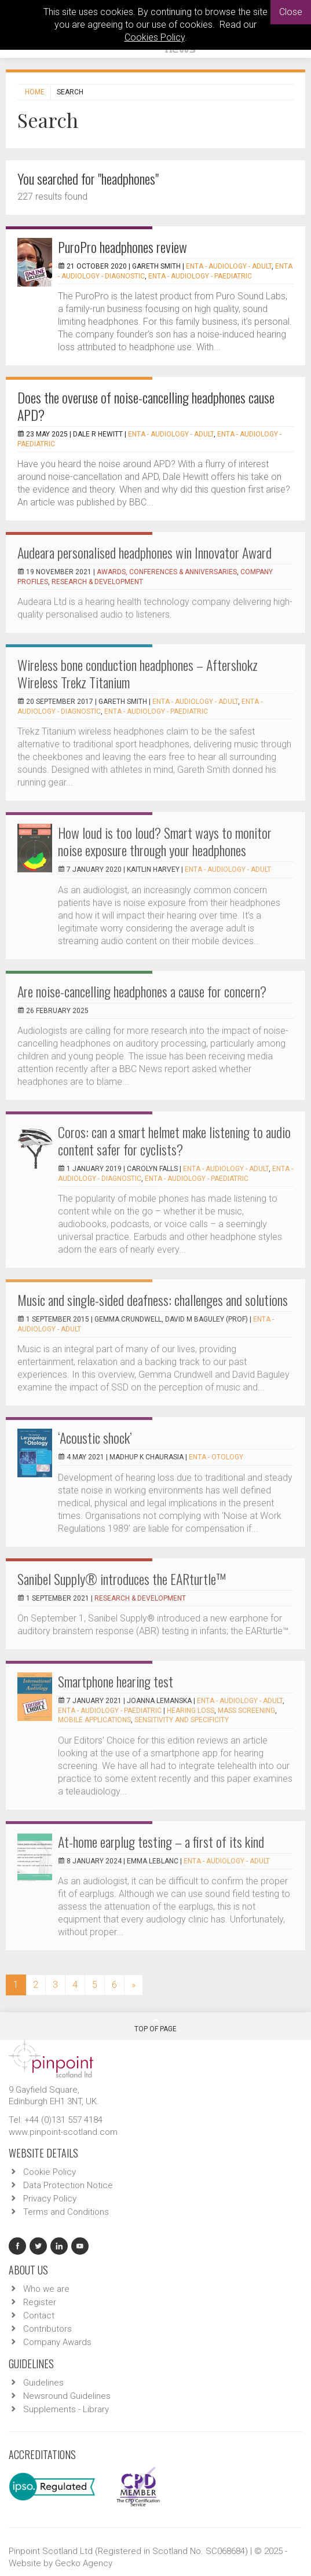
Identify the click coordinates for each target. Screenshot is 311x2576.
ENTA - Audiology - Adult (229, 266)
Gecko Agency (83, 2563)
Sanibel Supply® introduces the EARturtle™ (121, 1578)
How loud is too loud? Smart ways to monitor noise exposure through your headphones (165, 841)
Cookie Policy (49, 2172)
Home (35, 92)
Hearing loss (190, 1711)
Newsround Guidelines (67, 2396)
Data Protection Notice (68, 2185)
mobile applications (94, 1720)
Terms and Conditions (66, 2212)
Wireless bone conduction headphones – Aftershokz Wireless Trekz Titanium (137, 673)
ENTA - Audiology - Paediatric (200, 276)
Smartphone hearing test (115, 1681)
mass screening (246, 1711)
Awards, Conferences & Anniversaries (167, 572)
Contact (38, 2315)
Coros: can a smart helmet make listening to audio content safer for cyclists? (174, 1140)
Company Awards (57, 2342)
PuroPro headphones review (122, 246)
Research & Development (97, 582)
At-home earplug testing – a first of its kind (161, 1841)
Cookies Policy (155, 37)
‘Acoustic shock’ (95, 1437)
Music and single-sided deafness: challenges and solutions (152, 1299)
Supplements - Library (66, 2409)
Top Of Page (155, 2025)
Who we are (46, 2289)
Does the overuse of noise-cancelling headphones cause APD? (146, 406)
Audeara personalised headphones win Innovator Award (144, 552)
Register (39, 2302)
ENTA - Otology (216, 1457)
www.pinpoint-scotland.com (63, 2132)
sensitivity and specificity (181, 1720)
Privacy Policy (49, 2198)
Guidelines (43, 2382)
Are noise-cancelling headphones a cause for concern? (141, 991)
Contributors (47, 2329)
